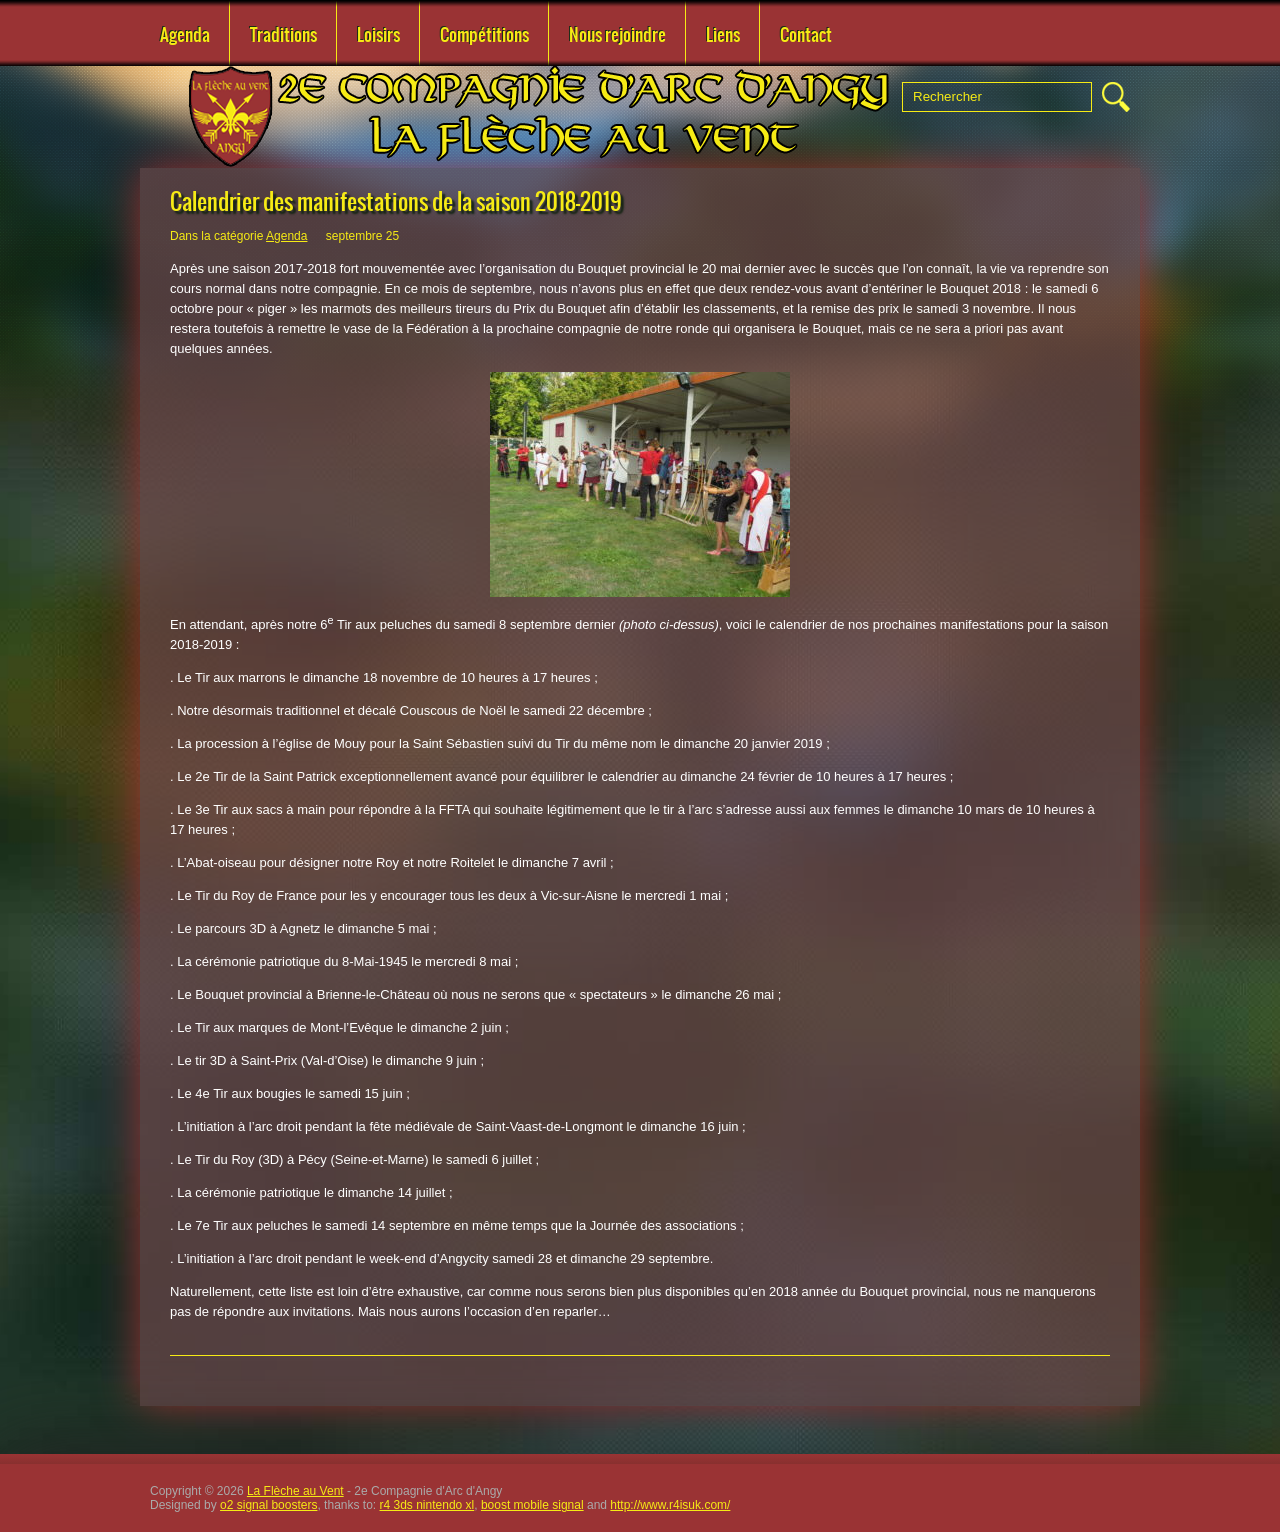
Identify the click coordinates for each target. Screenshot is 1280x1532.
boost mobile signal (532, 1505)
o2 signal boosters (268, 1505)
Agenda (185, 35)
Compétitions (484, 35)
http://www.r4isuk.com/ (670, 1505)
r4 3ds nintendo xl (427, 1505)
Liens (723, 35)
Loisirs (378, 35)
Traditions (283, 35)
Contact (806, 35)
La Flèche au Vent (295, 1491)
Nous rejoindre (617, 35)
